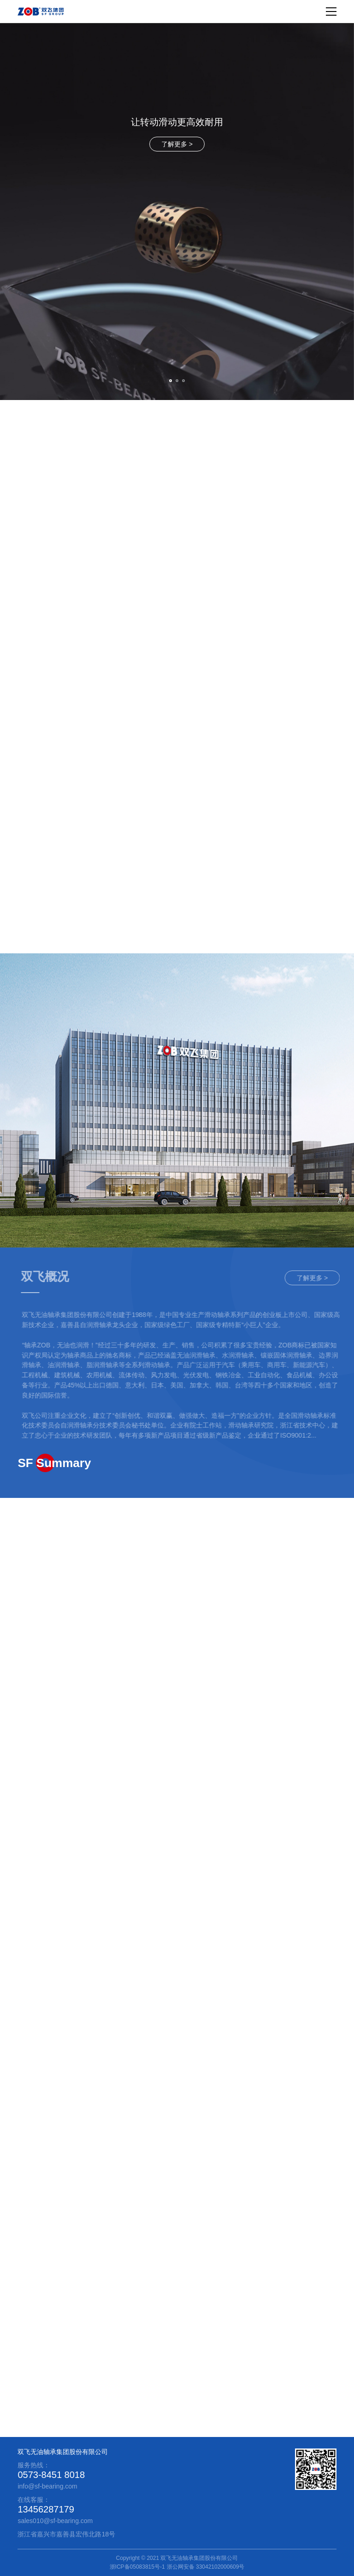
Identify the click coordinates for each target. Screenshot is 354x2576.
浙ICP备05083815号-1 (137, 2567)
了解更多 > (177, 144)
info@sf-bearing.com (47, 2486)
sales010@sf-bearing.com (55, 2520)
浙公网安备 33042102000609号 (206, 2567)
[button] (170, 380)
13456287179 (46, 2509)
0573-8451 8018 (51, 2475)
